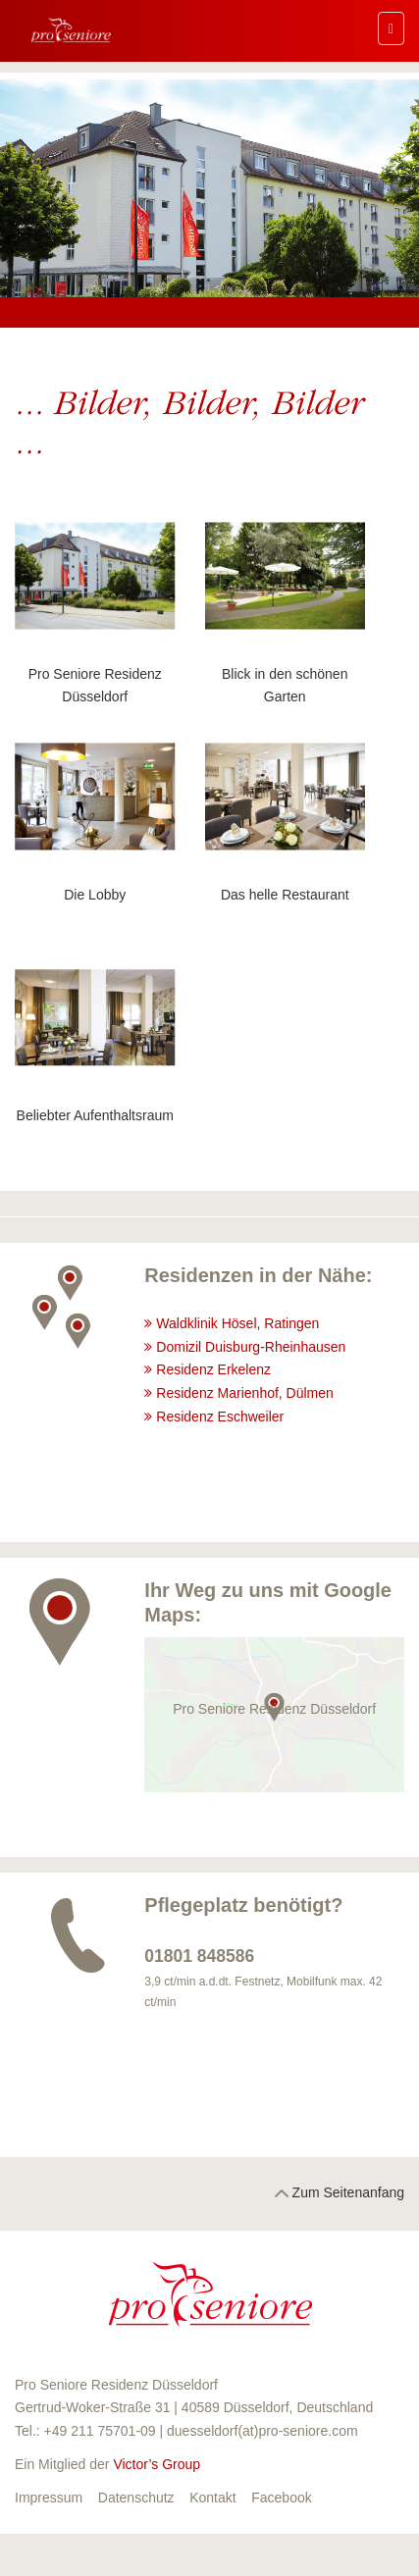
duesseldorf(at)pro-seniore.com (262, 2431)
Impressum (48, 2497)
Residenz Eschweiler (222, 1416)
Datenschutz (136, 2497)
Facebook (281, 2497)
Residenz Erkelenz (215, 1369)
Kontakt (212, 2497)
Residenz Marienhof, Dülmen (245, 1393)
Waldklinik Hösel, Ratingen (237, 1323)
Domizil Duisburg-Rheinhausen (252, 1347)
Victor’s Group (156, 2464)
